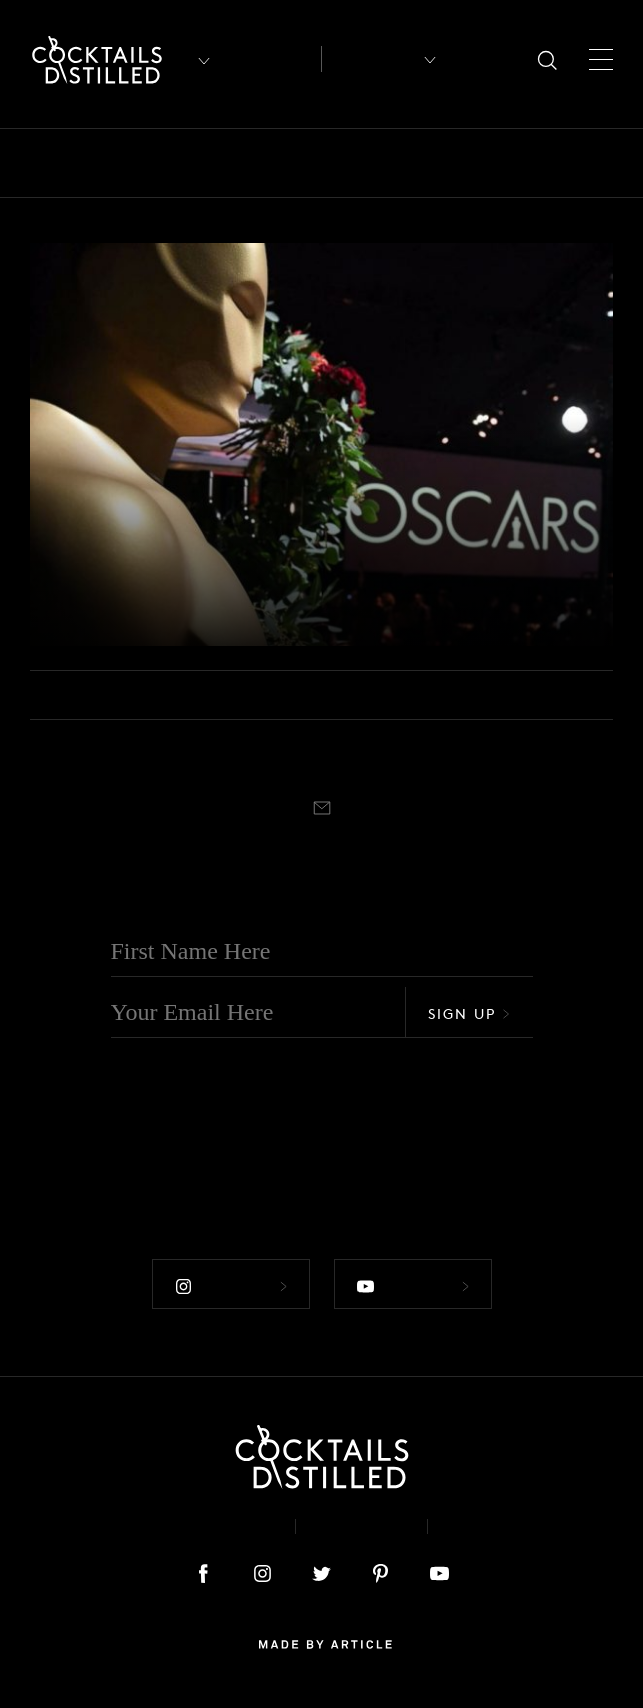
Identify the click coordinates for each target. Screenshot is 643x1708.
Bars (102, 163)
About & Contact (190, 1526)
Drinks (457, 163)
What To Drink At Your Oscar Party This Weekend (267, 588)
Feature (542, 163)
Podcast (493, 1526)
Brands (255, 163)
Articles (270, 59)
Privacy (361, 1526)
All (43, 163)
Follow (231, 1286)
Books (173, 163)
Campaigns (357, 163)
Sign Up (469, 1013)
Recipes (372, 59)
